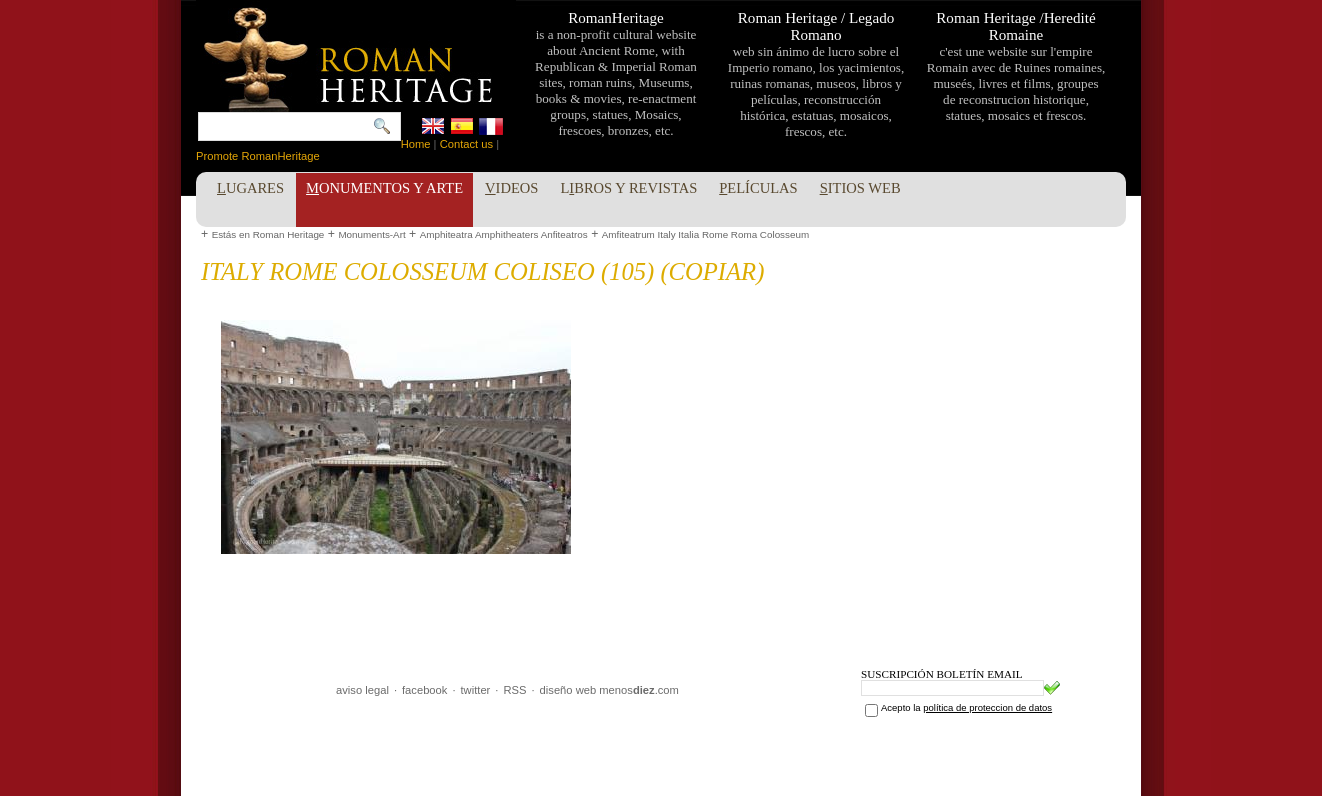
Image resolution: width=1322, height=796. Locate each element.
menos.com (639, 690)
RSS (514, 690)
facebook (424, 690)
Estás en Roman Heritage (268, 234)
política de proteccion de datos (987, 707)
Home (416, 144)
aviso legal (362, 690)
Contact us (466, 144)
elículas (758, 188)
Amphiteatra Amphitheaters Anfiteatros (504, 234)
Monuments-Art (371, 234)
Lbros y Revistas (628, 188)
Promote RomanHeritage (258, 156)
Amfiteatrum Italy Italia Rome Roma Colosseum (705, 234)
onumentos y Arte (384, 188)
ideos (511, 188)
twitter (476, 690)
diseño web (568, 690)
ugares (250, 188)
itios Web (860, 188)
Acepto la (966, 707)
